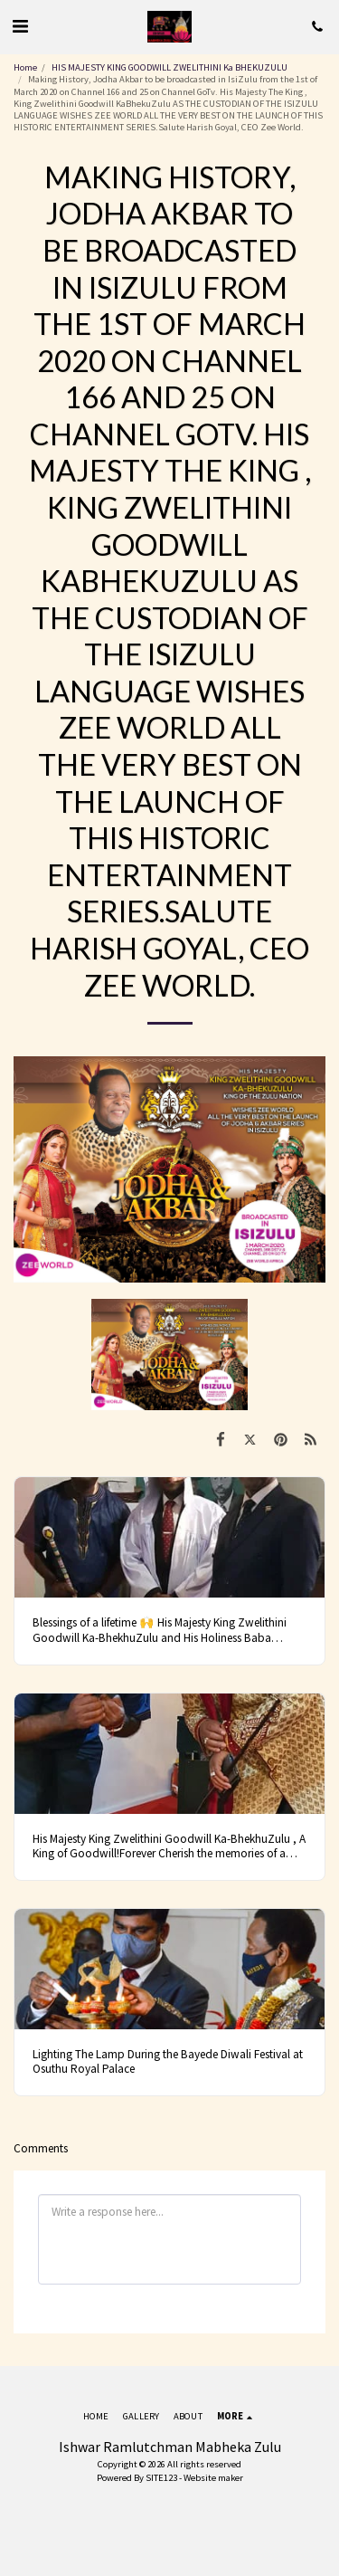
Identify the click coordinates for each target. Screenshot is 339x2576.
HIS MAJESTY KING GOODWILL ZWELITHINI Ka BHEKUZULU (170, 67)
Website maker (213, 2478)
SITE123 (161, 2478)
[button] (20, 25)
